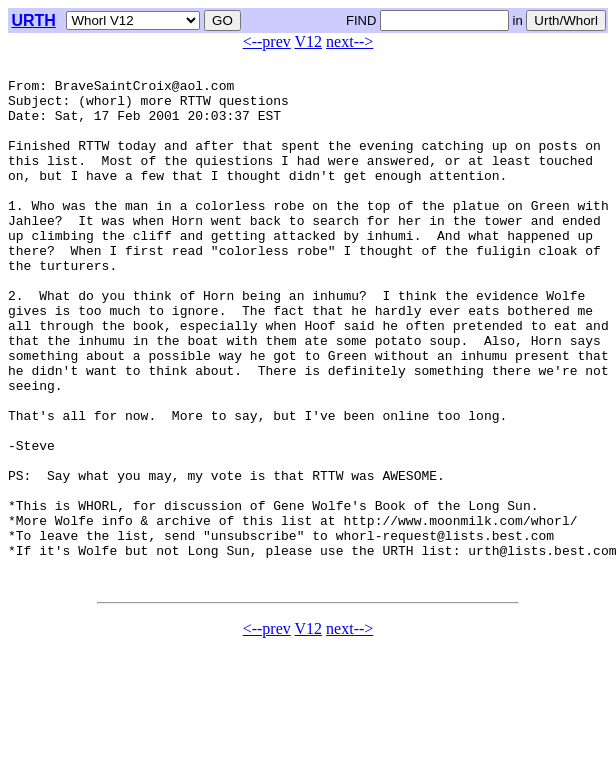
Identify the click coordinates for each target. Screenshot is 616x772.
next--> (349, 41)
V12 (309, 41)
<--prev (267, 41)
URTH (33, 20)
